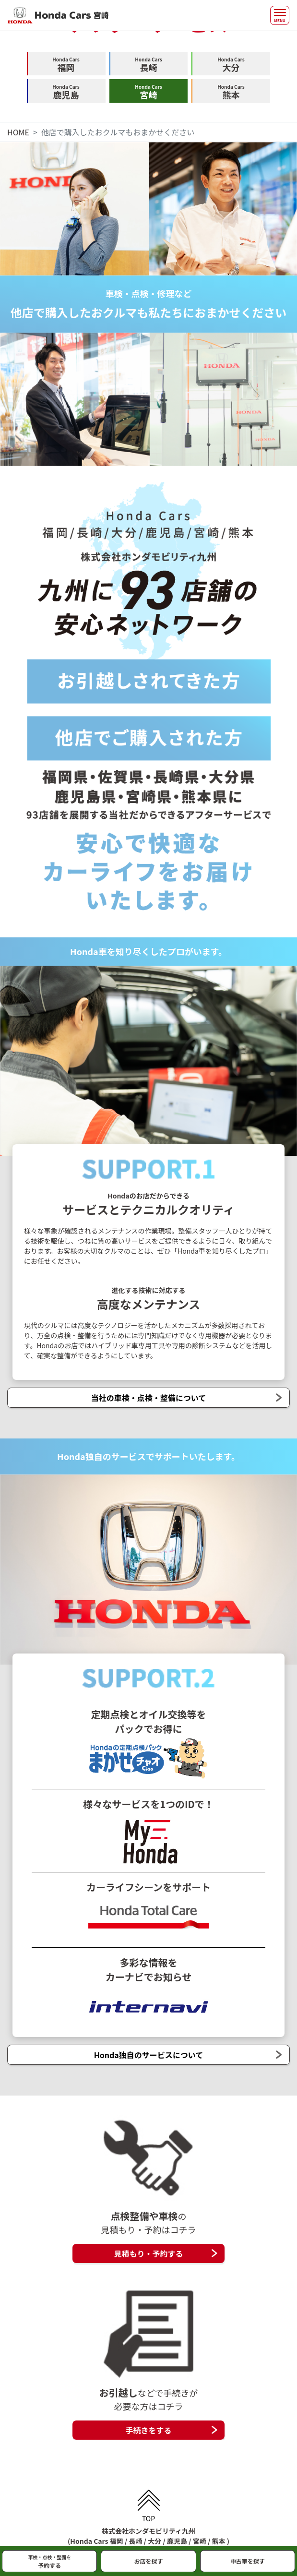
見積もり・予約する (148, 2253)
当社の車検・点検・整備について (148, 1397)
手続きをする (148, 2430)
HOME (18, 132)
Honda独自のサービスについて (148, 2055)
